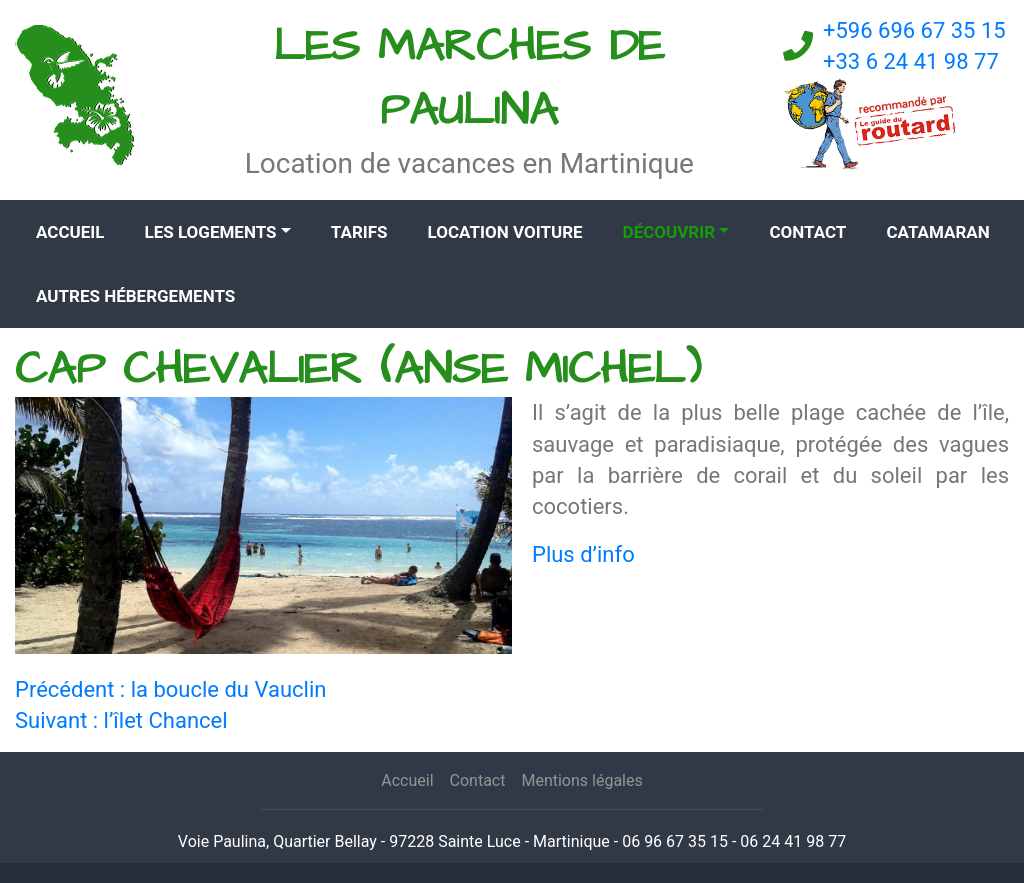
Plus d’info (583, 554)
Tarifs (359, 232)
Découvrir (669, 232)
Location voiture (505, 232)
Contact (807, 232)
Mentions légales (581, 780)
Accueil (70, 232)
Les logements (210, 232)
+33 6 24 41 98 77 (911, 61)
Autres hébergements (135, 296)
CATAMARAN (937, 232)
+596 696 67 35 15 (914, 30)
